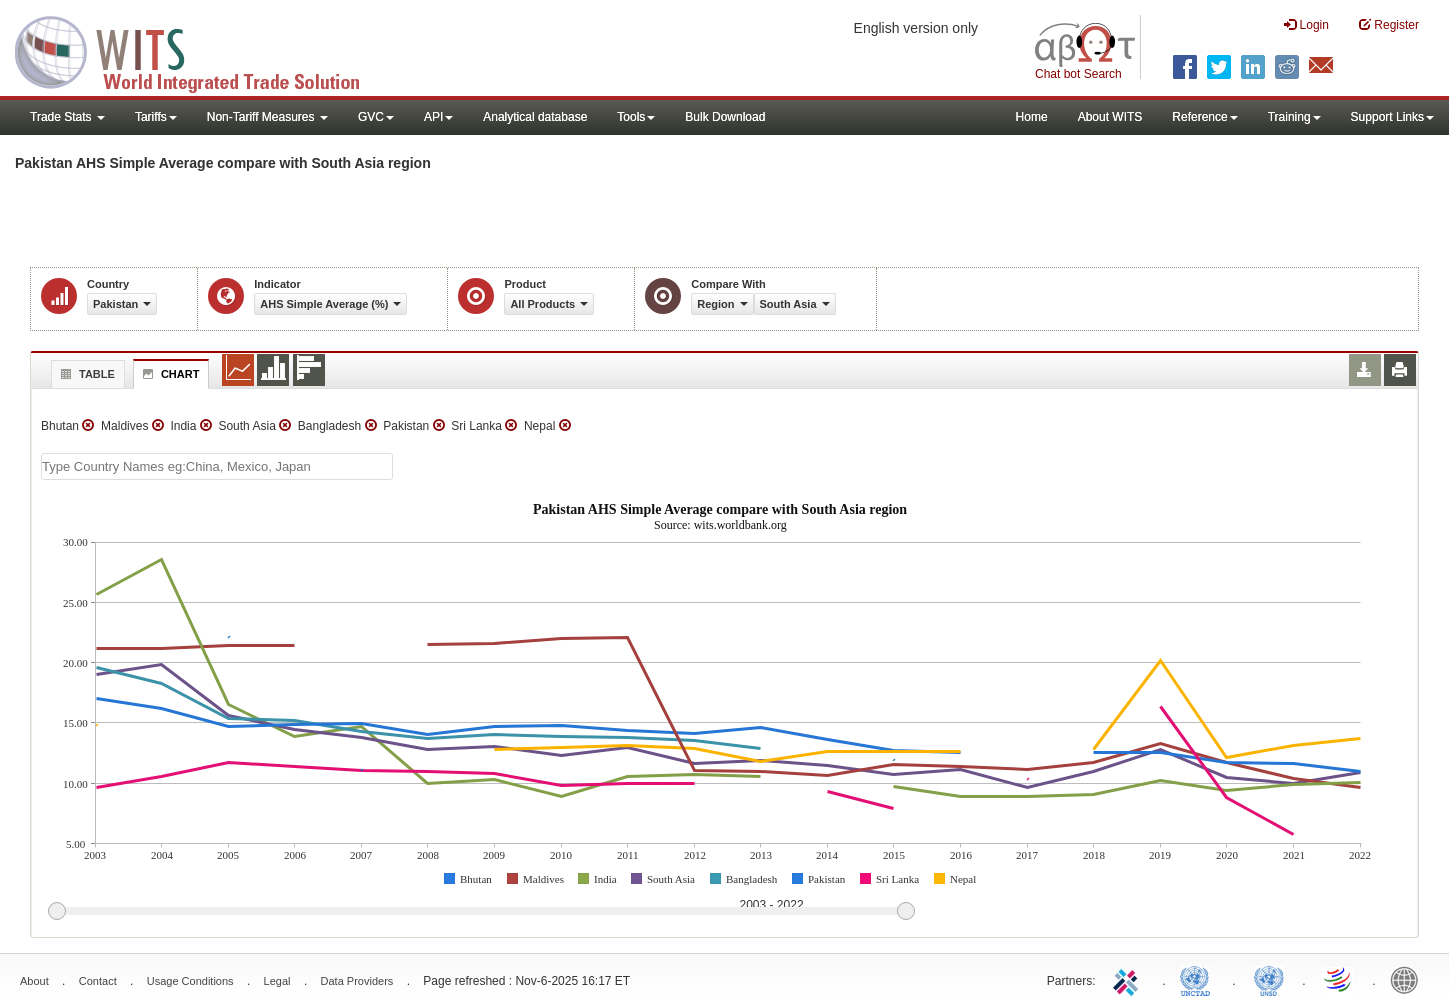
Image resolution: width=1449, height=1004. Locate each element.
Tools (636, 117)
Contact (98, 981)
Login (1306, 24)
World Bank (1409, 979)
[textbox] (217, 466)
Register (1389, 24)
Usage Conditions (190, 981)
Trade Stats (67, 117)
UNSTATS (1269, 979)
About (34, 981)
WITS (200, 50)
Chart (169, 374)
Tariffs (156, 117)
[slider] (481, 912)
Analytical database (535, 117)
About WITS (1110, 117)
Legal (277, 981)
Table (85, 374)
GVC (376, 117)
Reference (1204, 117)
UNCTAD (1199, 979)
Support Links (1392, 117)
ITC (1129, 979)
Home (1032, 117)
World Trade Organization (1339, 979)
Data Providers (357, 981)
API (438, 117)
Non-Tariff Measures (267, 117)
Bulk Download (725, 117)
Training (1294, 117)
